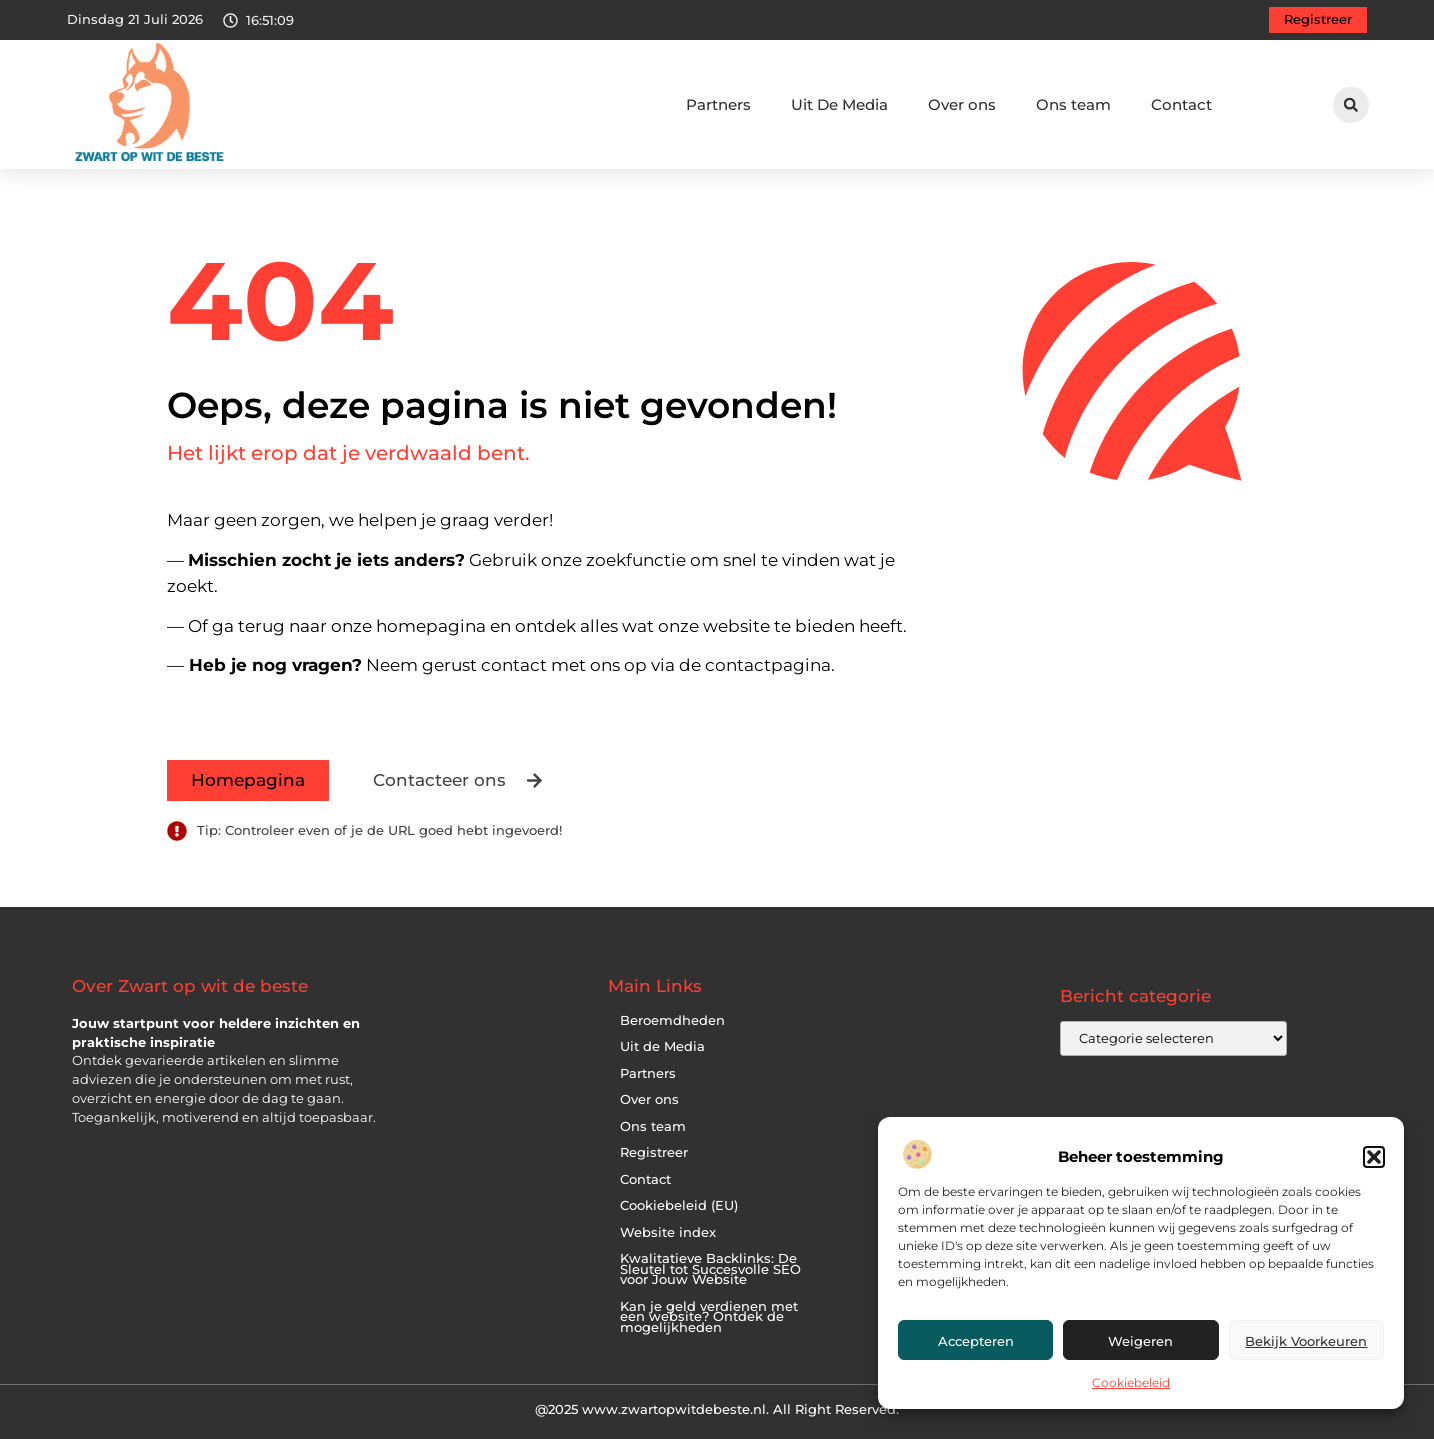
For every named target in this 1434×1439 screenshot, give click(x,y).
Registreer (654, 1152)
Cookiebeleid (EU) (679, 1205)
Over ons (962, 104)
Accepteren (976, 1341)
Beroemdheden (672, 1020)
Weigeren (1140, 1341)
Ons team (1073, 104)
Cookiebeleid (1131, 1382)
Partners (718, 104)
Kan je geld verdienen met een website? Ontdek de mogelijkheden (709, 1317)
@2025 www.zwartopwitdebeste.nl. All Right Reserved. (717, 1409)
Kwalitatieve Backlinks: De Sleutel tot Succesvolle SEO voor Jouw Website (710, 1269)
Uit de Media (662, 1046)
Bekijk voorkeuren (1306, 1341)
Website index (668, 1232)
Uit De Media (839, 104)
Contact (1181, 104)
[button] (1374, 1157)
